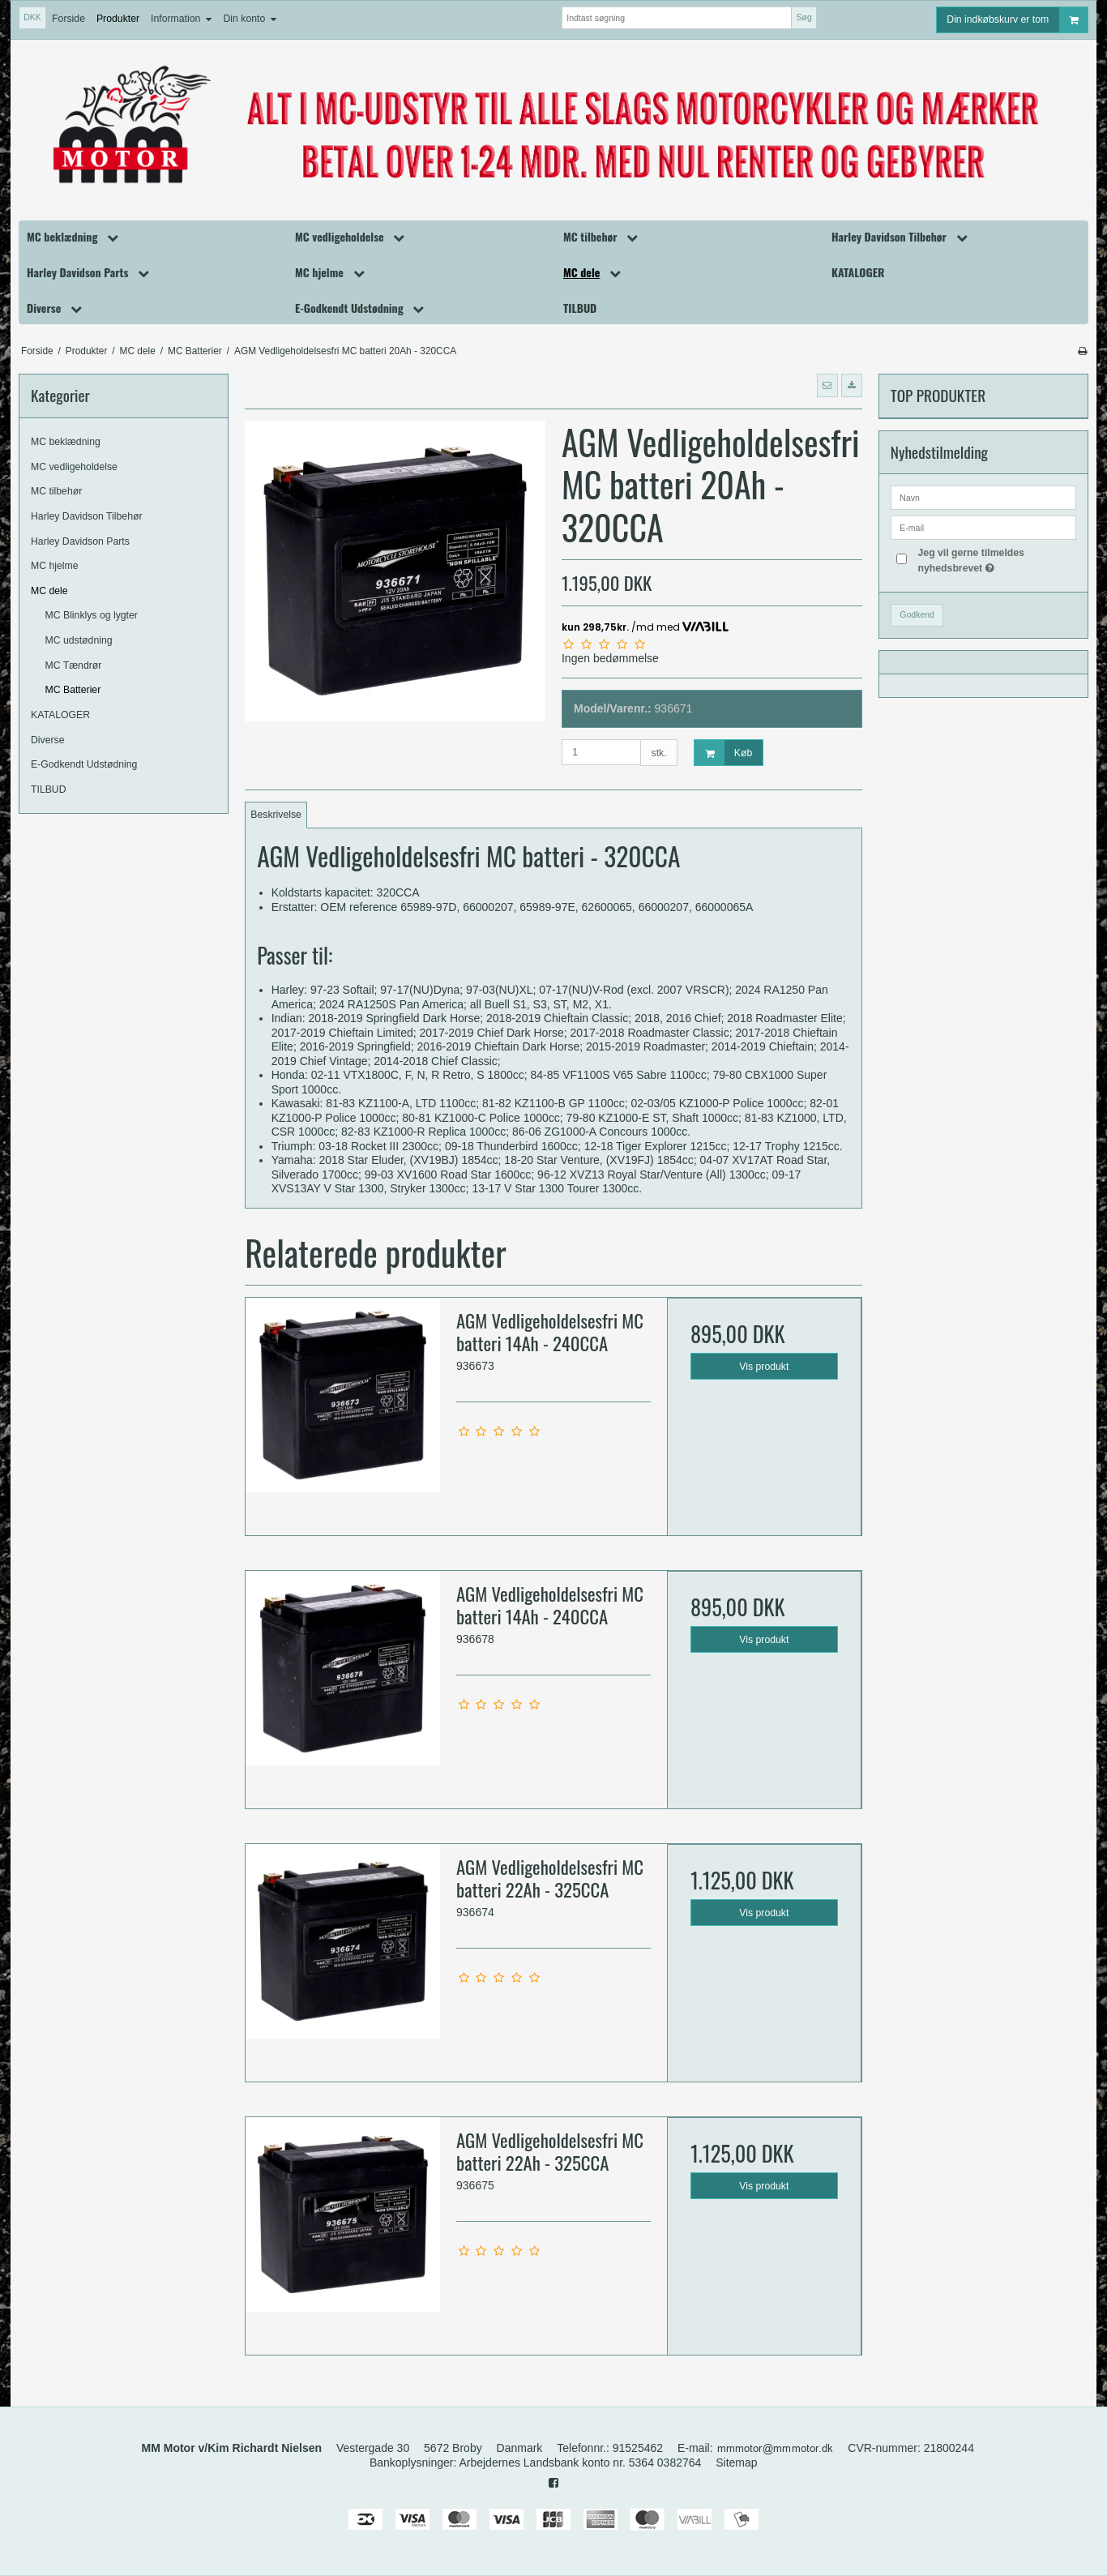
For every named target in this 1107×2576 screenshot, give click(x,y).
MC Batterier (73, 689)
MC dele (49, 591)
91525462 (638, 2447)
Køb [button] (723, 752)
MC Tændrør (73, 665)
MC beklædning (65, 441)
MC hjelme (55, 565)
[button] (827, 385)
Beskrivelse (275, 814)
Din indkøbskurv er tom (1017, 19)
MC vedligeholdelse (74, 467)
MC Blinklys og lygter (91, 615)
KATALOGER (60, 715)
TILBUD (48, 789)
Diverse (48, 740)
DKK (32, 17)
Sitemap (736, 2462)
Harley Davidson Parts (80, 541)
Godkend (917, 614)
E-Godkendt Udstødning (84, 764)
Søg (803, 17)
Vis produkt (764, 1366)
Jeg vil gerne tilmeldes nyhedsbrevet (995, 559)
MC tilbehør (56, 491)
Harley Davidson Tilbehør (87, 516)
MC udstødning (79, 640)
